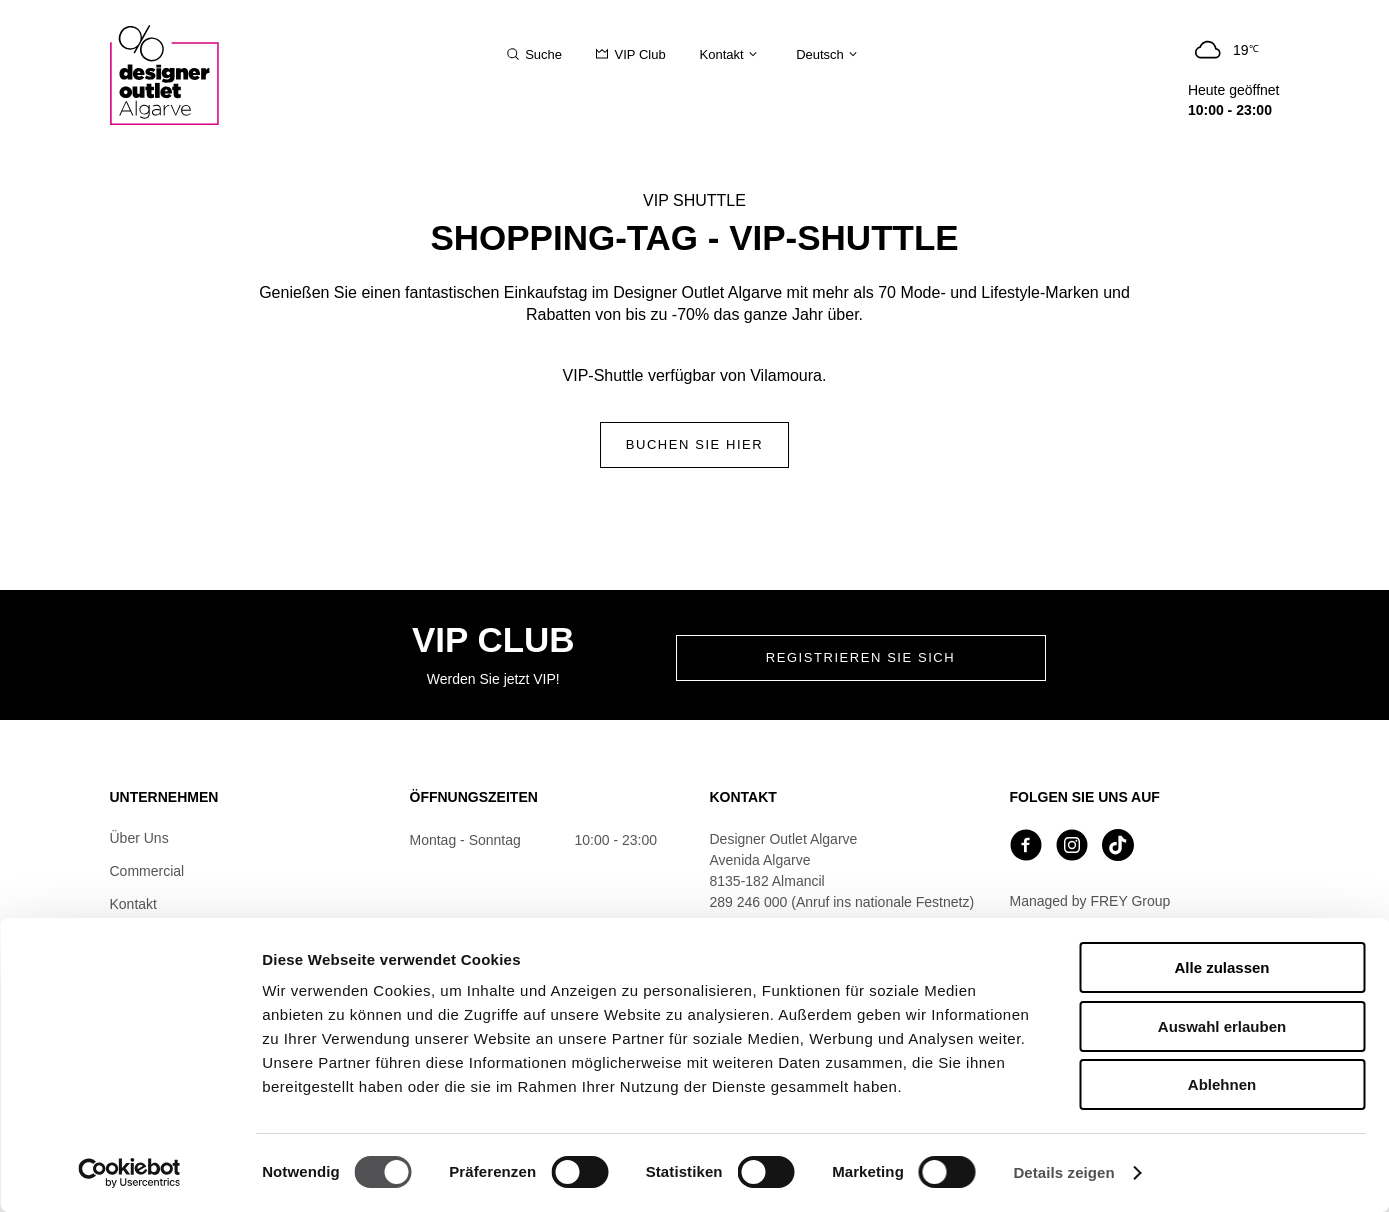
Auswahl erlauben (1222, 1026)
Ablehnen (1222, 1084)
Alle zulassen (1221, 967)
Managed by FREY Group (1090, 901)
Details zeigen (1063, 1172)
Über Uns (139, 838)
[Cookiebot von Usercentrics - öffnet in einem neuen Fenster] (129, 1173)
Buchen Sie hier (695, 444)
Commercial (147, 871)
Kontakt (133, 904)
